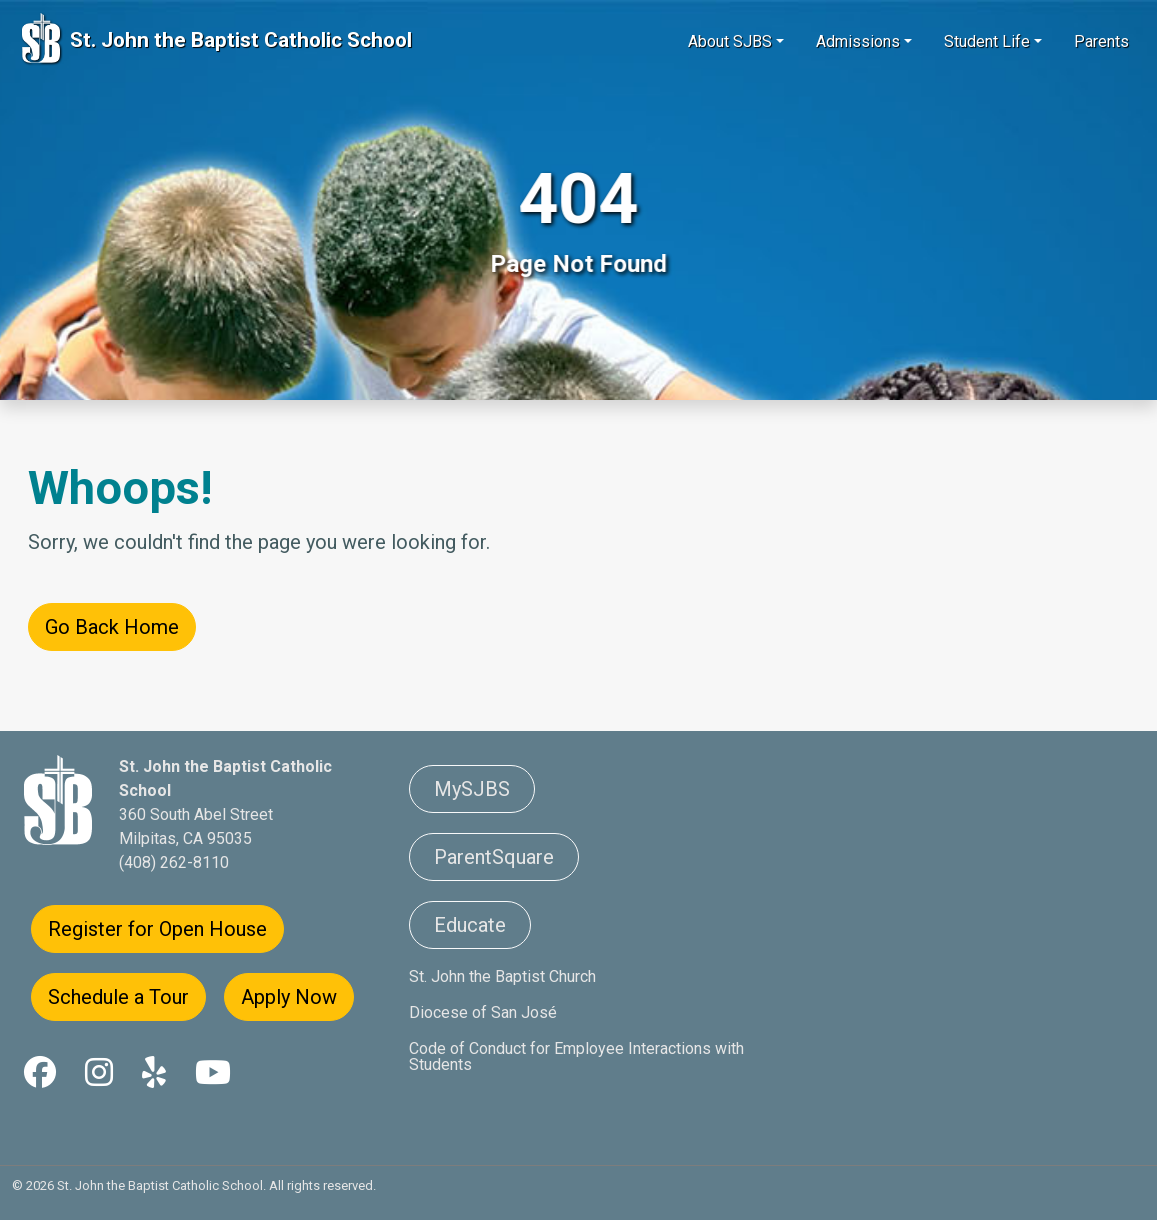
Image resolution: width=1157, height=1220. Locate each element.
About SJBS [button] (730, 41)
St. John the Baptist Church (502, 976)
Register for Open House (157, 929)
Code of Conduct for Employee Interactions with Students (576, 1056)
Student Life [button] (987, 41)
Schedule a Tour (118, 997)
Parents (1101, 41)
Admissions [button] (858, 41)
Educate (470, 925)
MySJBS (472, 789)
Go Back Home (112, 627)
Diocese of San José (483, 1012)
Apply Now (289, 997)
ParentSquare (494, 857)
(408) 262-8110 (174, 862)
